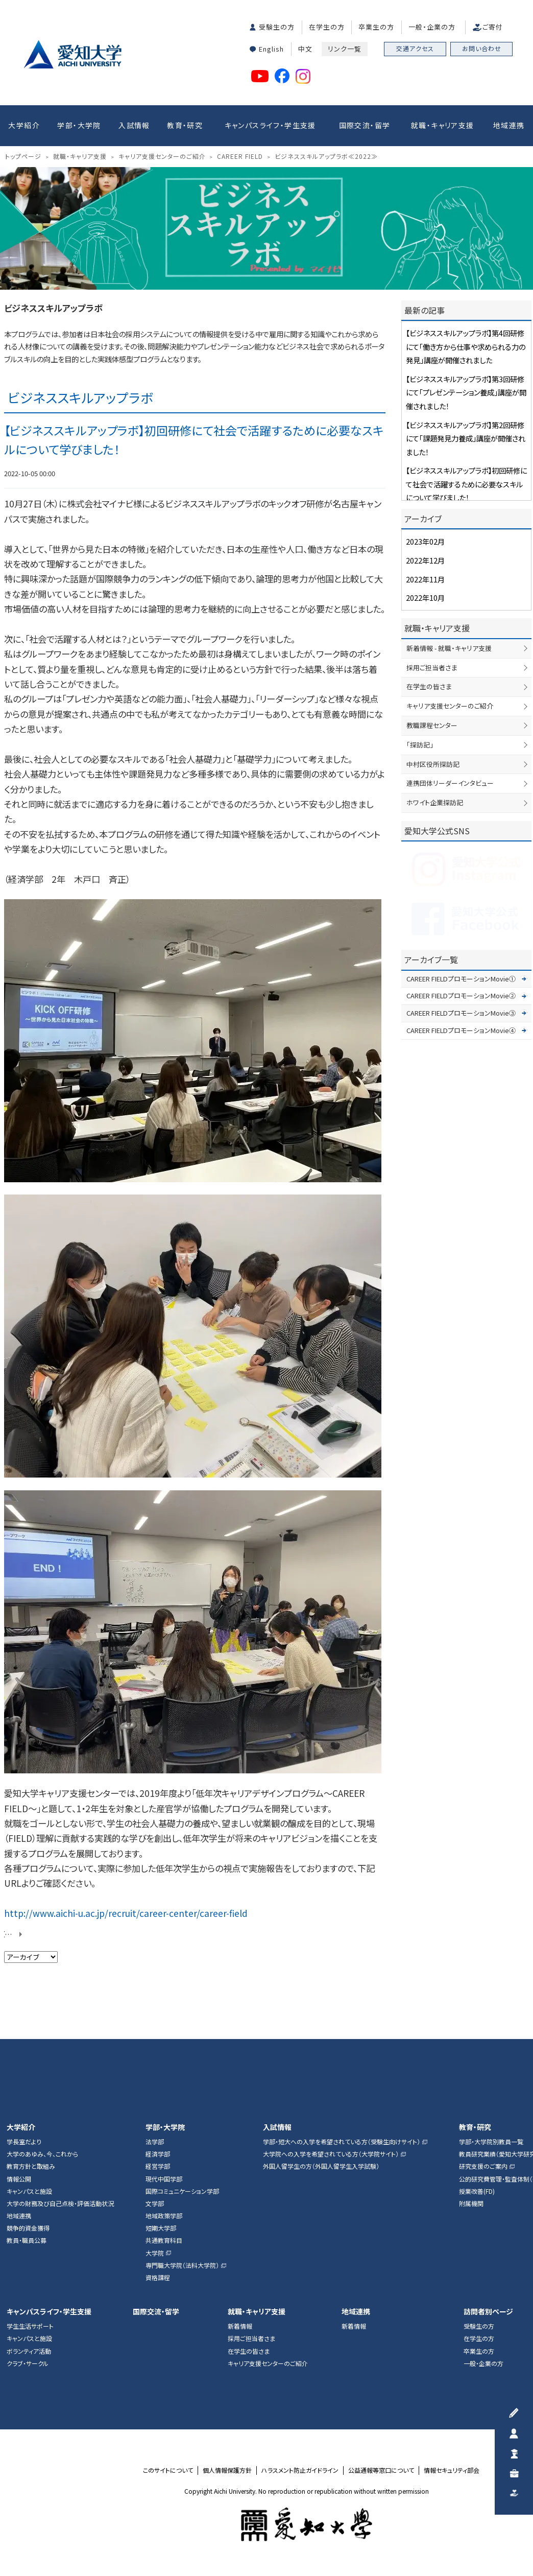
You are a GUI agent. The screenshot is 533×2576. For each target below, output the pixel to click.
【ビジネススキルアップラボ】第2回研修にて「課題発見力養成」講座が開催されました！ (465, 438)
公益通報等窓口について (381, 2470)
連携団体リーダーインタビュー (450, 783)
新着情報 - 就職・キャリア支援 (449, 648)
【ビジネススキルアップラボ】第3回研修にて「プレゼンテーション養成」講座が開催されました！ (466, 392)
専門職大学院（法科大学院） (182, 2265)
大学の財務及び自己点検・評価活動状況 (60, 2203)
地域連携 (509, 125)
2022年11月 (425, 579)
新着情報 (240, 2326)
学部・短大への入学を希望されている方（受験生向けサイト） (341, 2142)
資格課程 (158, 2278)
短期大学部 (161, 2228)
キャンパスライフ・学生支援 (270, 125)
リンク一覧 (344, 49)
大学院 (155, 2253)
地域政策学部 (164, 2216)
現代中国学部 (164, 2179)
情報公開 (19, 2179)
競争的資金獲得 (28, 2228)
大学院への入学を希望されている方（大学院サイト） (331, 2154)
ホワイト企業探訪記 (434, 802)
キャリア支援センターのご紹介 (449, 706)
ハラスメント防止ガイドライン (299, 2470)
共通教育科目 (164, 2240)
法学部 (155, 2142)
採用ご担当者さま (431, 667)
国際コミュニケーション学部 (182, 2191)
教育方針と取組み (31, 2166)
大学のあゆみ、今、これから (42, 2154)
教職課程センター (431, 725)
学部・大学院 (79, 125)
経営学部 (158, 2166)
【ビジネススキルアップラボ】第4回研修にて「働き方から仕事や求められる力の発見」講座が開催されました (465, 346)
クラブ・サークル (28, 2363)
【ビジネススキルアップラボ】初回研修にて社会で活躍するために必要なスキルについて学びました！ (466, 484)
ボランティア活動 (29, 2351)
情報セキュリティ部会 (451, 2470)
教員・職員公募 (26, 2240)
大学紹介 (24, 125)
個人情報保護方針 (227, 2470)
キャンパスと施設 (29, 2191)
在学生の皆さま (429, 686)
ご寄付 (492, 27)
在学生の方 (327, 27)
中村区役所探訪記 (432, 764)
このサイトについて (168, 2470)
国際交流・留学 (365, 125)
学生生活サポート (30, 2326)
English (271, 49)
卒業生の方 (376, 27)
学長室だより (24, 2142)
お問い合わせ (481, 48)
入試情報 (134, 125)
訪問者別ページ (488, 2311)
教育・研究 (185, 125)
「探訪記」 (419, 745)
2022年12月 (425, 560)
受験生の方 (277, 27)
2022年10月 (425, 597)
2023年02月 (425, 541)
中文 (305, 49)
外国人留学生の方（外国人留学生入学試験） (321, 2166)
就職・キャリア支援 (442, 125)
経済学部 (158, 2154)
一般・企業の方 (431, 27)
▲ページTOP (514, 2021)
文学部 (155, 2203)
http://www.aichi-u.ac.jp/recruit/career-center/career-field (126, 1913)
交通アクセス (415, 48)
